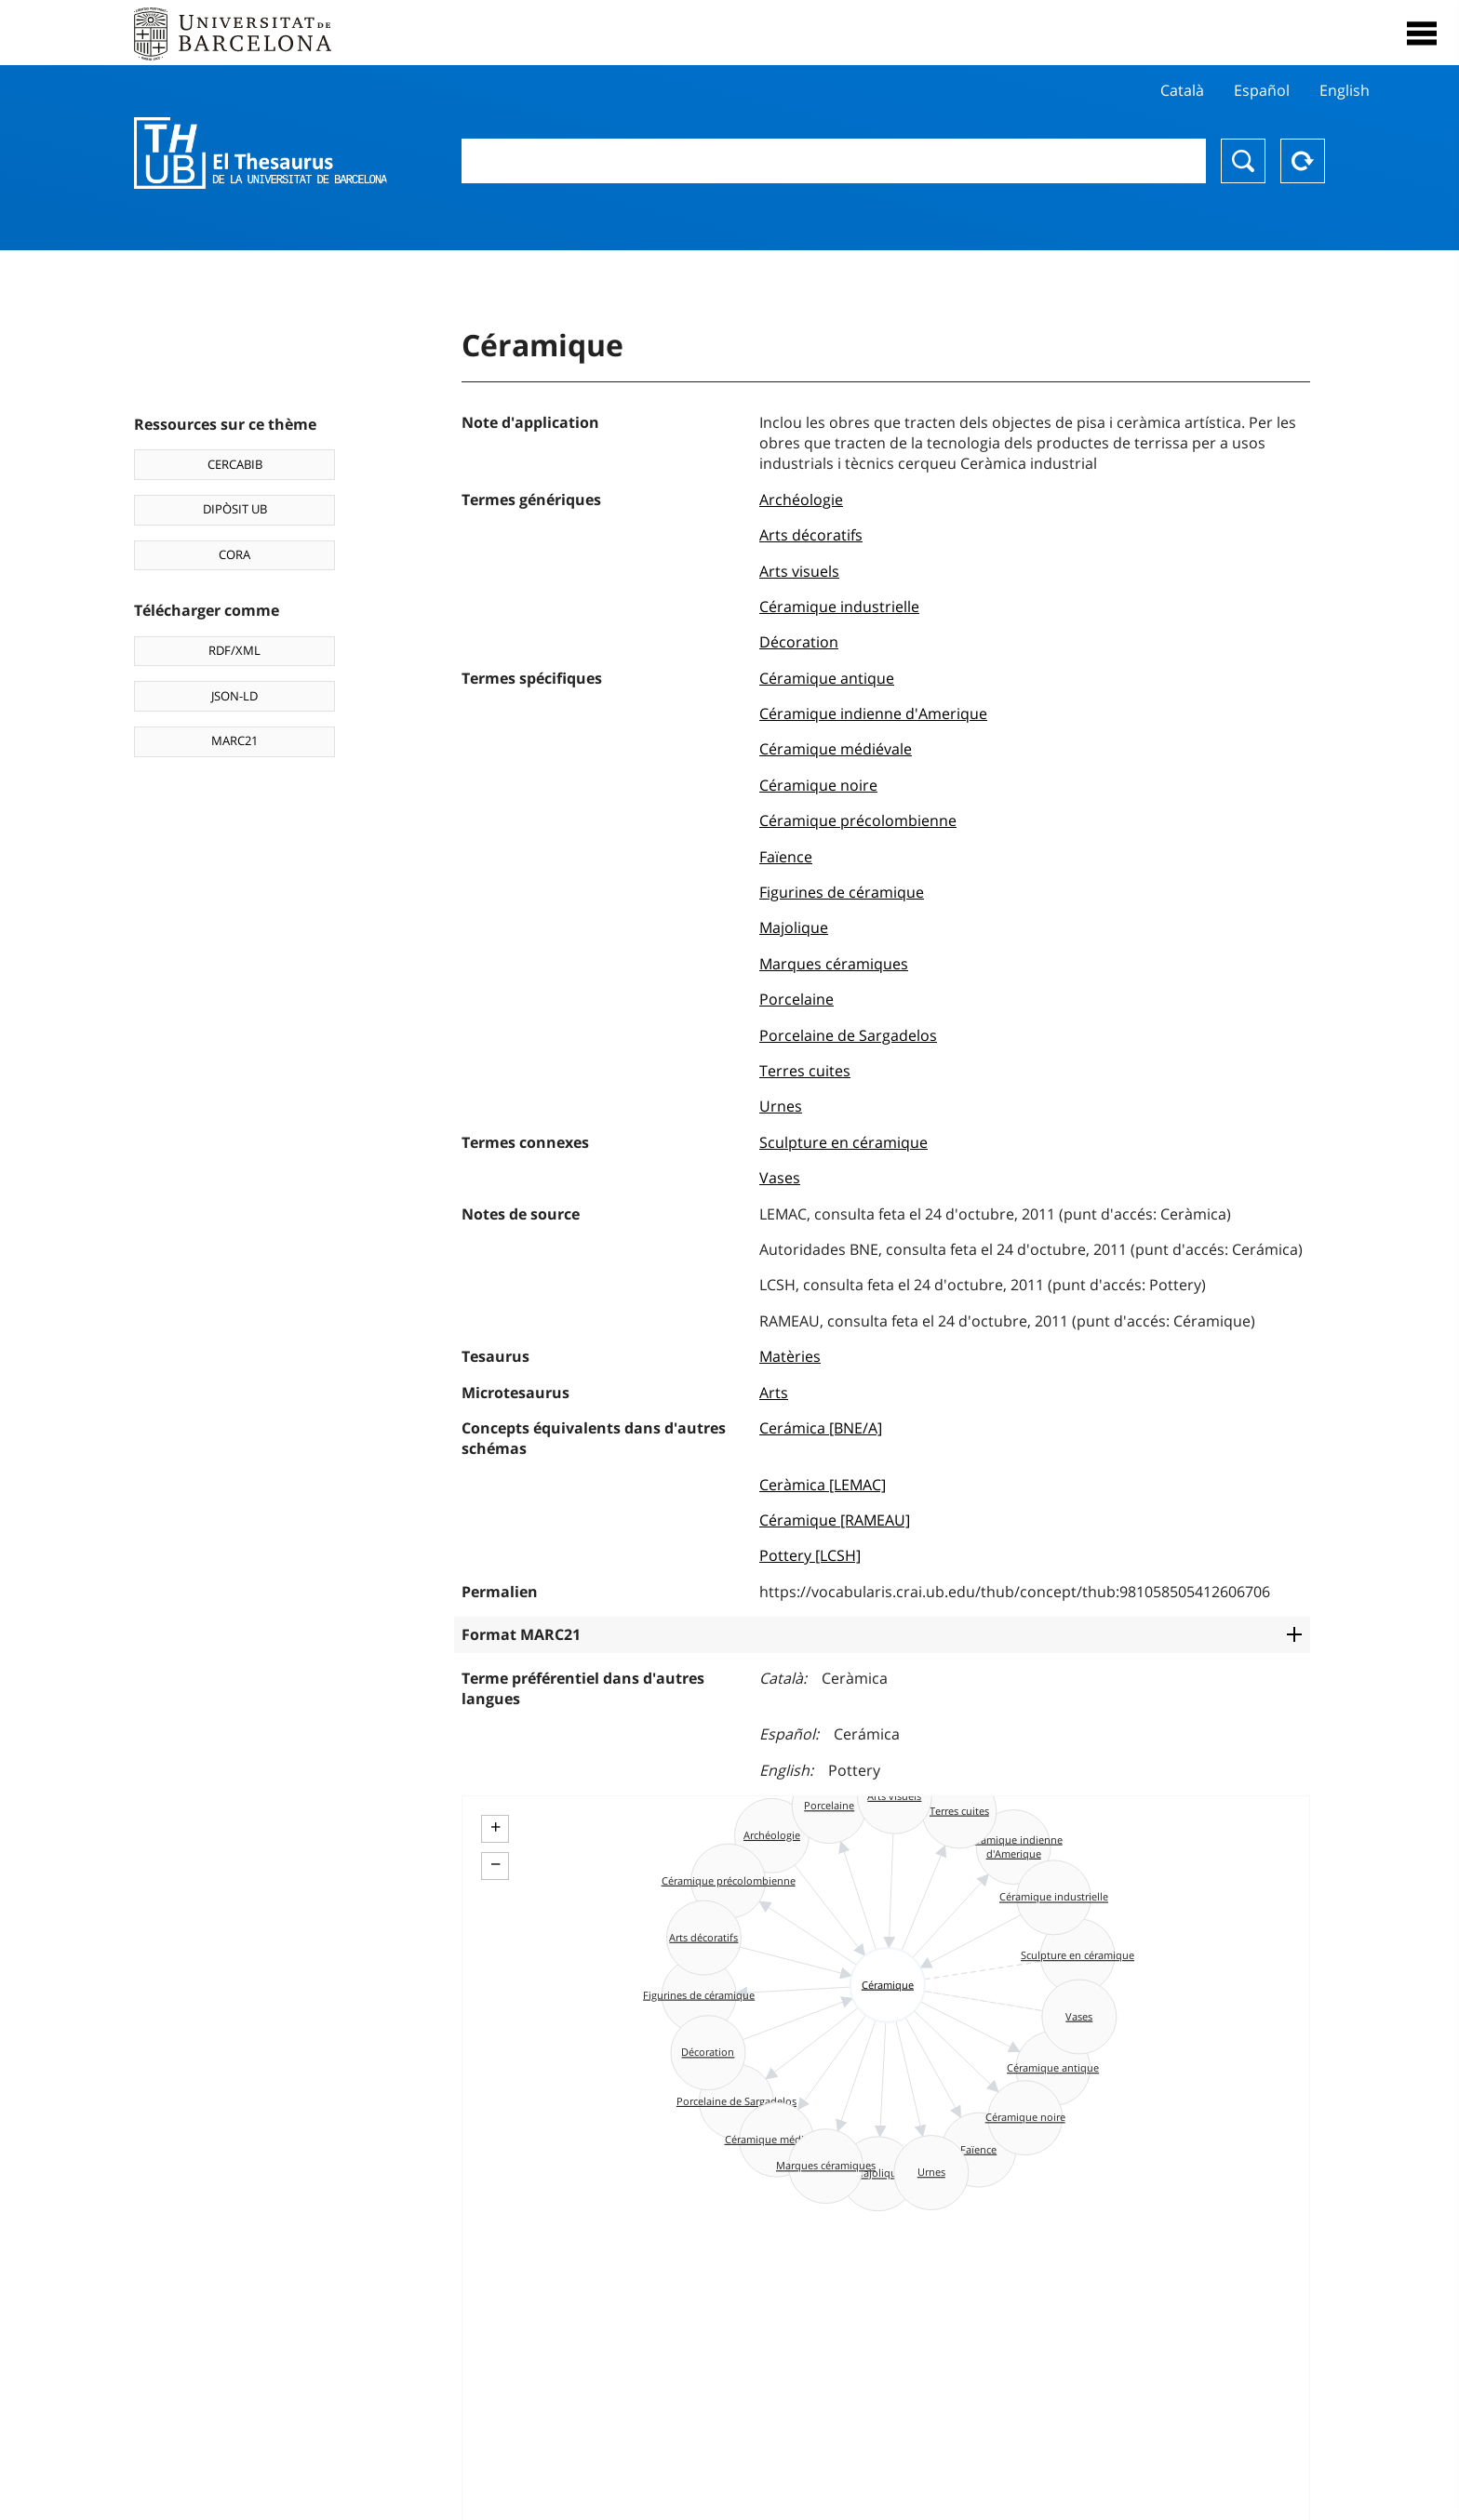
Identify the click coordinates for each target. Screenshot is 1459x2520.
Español (1262, 90)
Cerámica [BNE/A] (820, 1428)
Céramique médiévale (835, 749)
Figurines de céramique (841, 892)
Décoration (798, 642)
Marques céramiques (833, 963)
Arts (773, 1392)
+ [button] (495, 1827)
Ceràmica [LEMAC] (822, 1484)
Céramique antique (826, 678)
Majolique (793, 927)
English (1344, 90)
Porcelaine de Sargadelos (848, 1035)
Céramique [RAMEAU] (834, 1520)
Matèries (790, 1356)
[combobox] (834, 161)
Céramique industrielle (839, 606)
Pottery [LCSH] (810, 1555)
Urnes (780, 1106)
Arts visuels (799, 571)
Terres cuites (804, 1070)
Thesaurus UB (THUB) (260, 153)
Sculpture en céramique (843, 1142)
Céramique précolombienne (858, 820)
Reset (1302, 161)
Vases (779, 1177)
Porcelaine (796, 999)
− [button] (495, 1864)
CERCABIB (234, 464)
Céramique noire (818, 785)
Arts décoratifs (811, 535)
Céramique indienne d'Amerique (873, 713)
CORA (234, 554)
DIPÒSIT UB (235, 508)
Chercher (1243, 161)
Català (1182, 90)
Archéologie (801, 499)
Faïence (785, 857)
